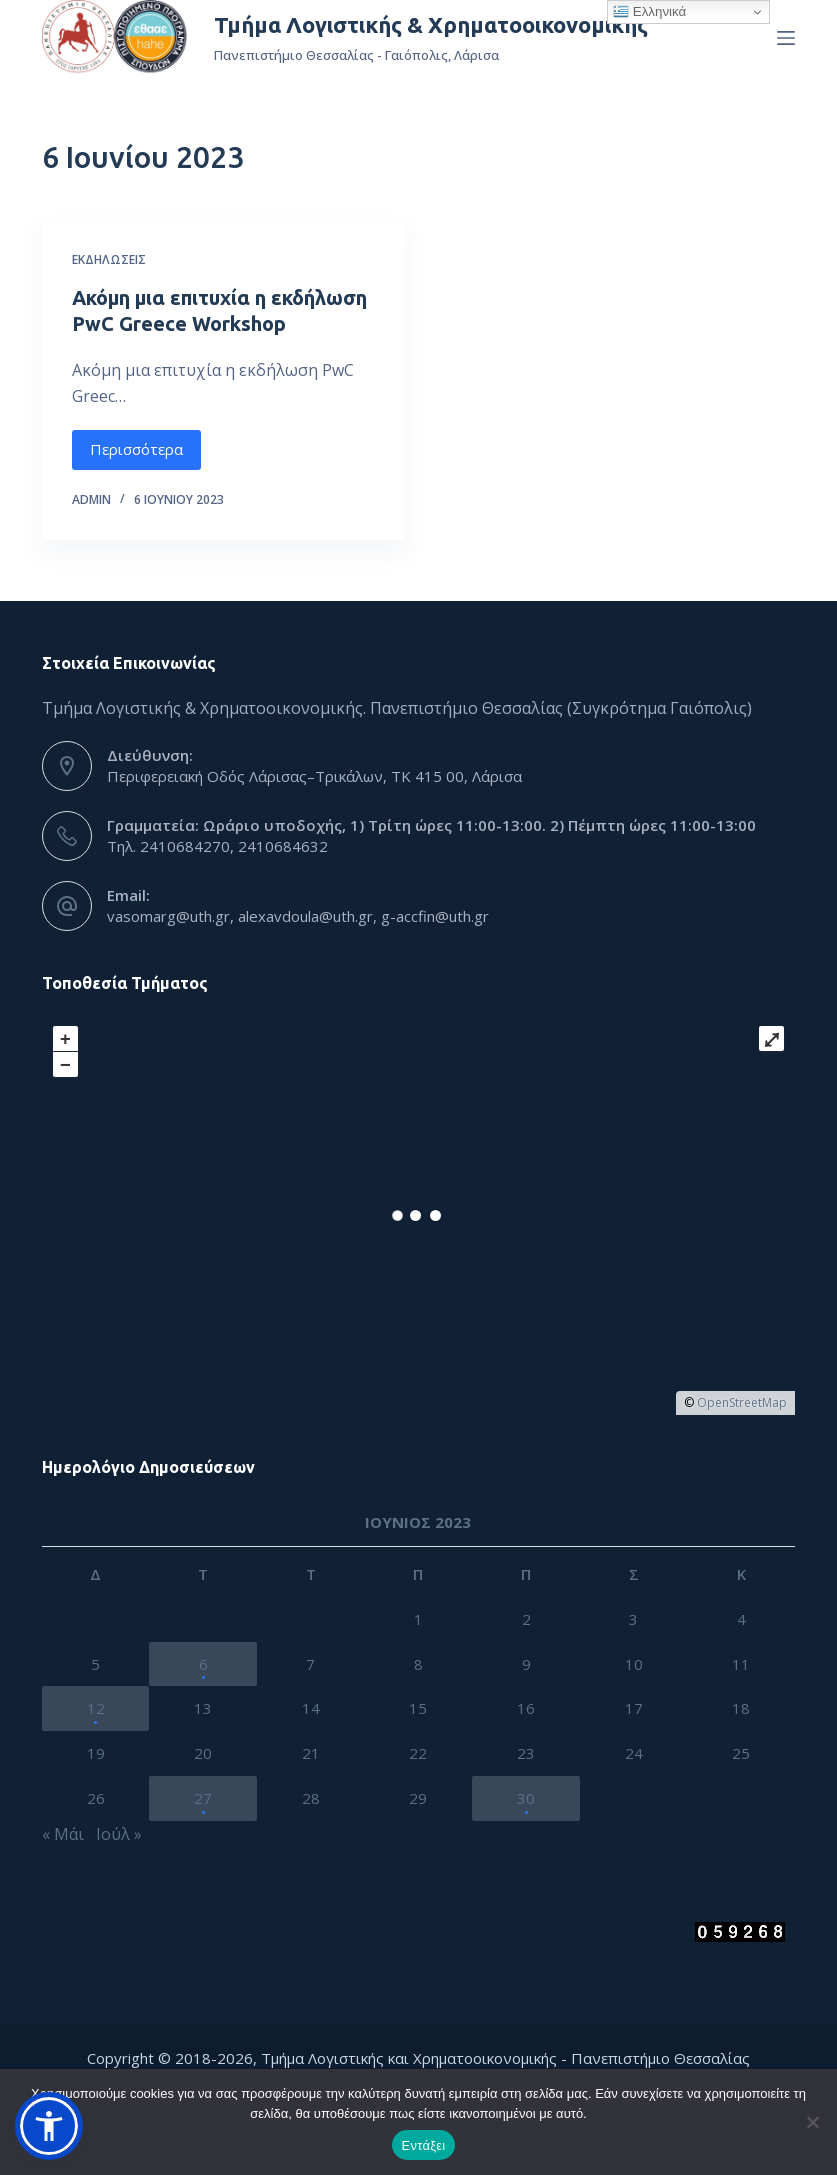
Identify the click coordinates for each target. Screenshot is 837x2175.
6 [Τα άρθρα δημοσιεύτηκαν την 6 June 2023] (203, 1664)
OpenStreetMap (742, 1402)
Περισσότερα (136, 449)
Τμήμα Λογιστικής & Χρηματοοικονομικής (431, 24)
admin (91, 499)
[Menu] (786, 38)
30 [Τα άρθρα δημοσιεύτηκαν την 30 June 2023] (526, 1798)
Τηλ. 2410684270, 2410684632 (217, 846)
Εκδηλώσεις (109, 259)
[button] (49, 2126)
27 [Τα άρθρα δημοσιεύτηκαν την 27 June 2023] (203, 1798)
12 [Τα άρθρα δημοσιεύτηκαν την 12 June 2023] (96, 1708)
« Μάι (63, 1834)
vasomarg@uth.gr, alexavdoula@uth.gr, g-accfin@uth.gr (298, 916)
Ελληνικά (649, 12)
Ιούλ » (119, 1834)
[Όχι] (812, 2122)
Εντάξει (424, 2145)
